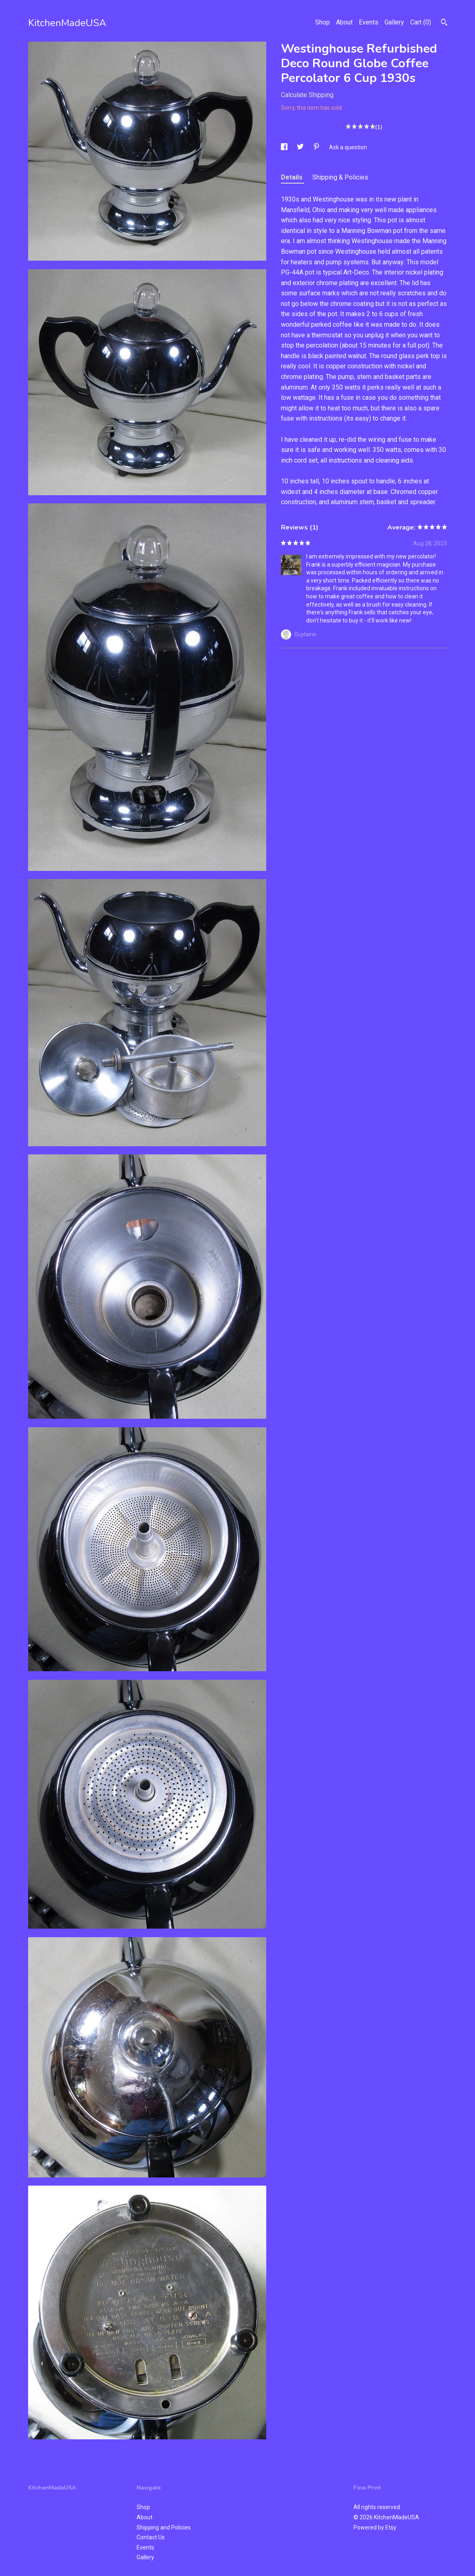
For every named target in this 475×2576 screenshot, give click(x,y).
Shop (322, 22)
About (344, 22)
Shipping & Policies (340, 177)
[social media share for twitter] (301, 147)
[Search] (444, 23)
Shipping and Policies (164, 2527)
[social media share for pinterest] (317, 147)
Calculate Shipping (307, 95)
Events (368, 22)
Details (292, 177)
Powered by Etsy (374, 2527)
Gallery (394, 22)
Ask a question (348, 147)
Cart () (420, 22)
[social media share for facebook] (285, 147)
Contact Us (151, 2537)
